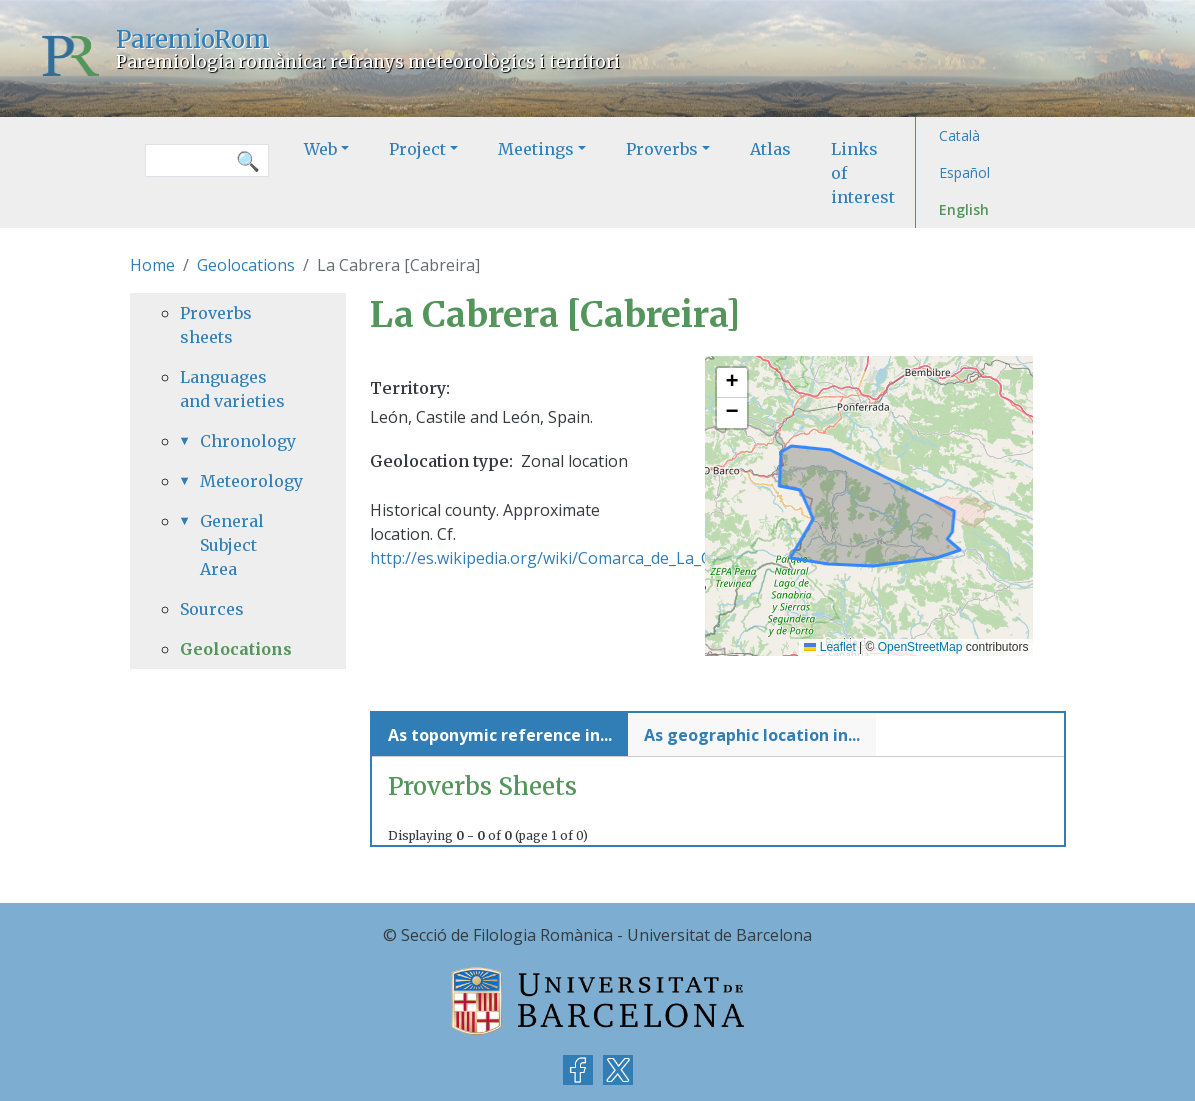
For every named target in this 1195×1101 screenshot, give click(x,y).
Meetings (536, 149)
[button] (732, 383)
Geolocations (246, 265)
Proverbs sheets (216, 325)
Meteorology (248, 481)
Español (964, 172)
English (964, 209)
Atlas (770, 149)
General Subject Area (232, 545)
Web (320, 149)
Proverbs (662, 149)
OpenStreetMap (920, 647)
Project (417, 149)
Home (152, 265)
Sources (212, 609)
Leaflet (829, 647)
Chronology (248, 441)
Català (959, 135)
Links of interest (863, 173)
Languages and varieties (232, 389)
